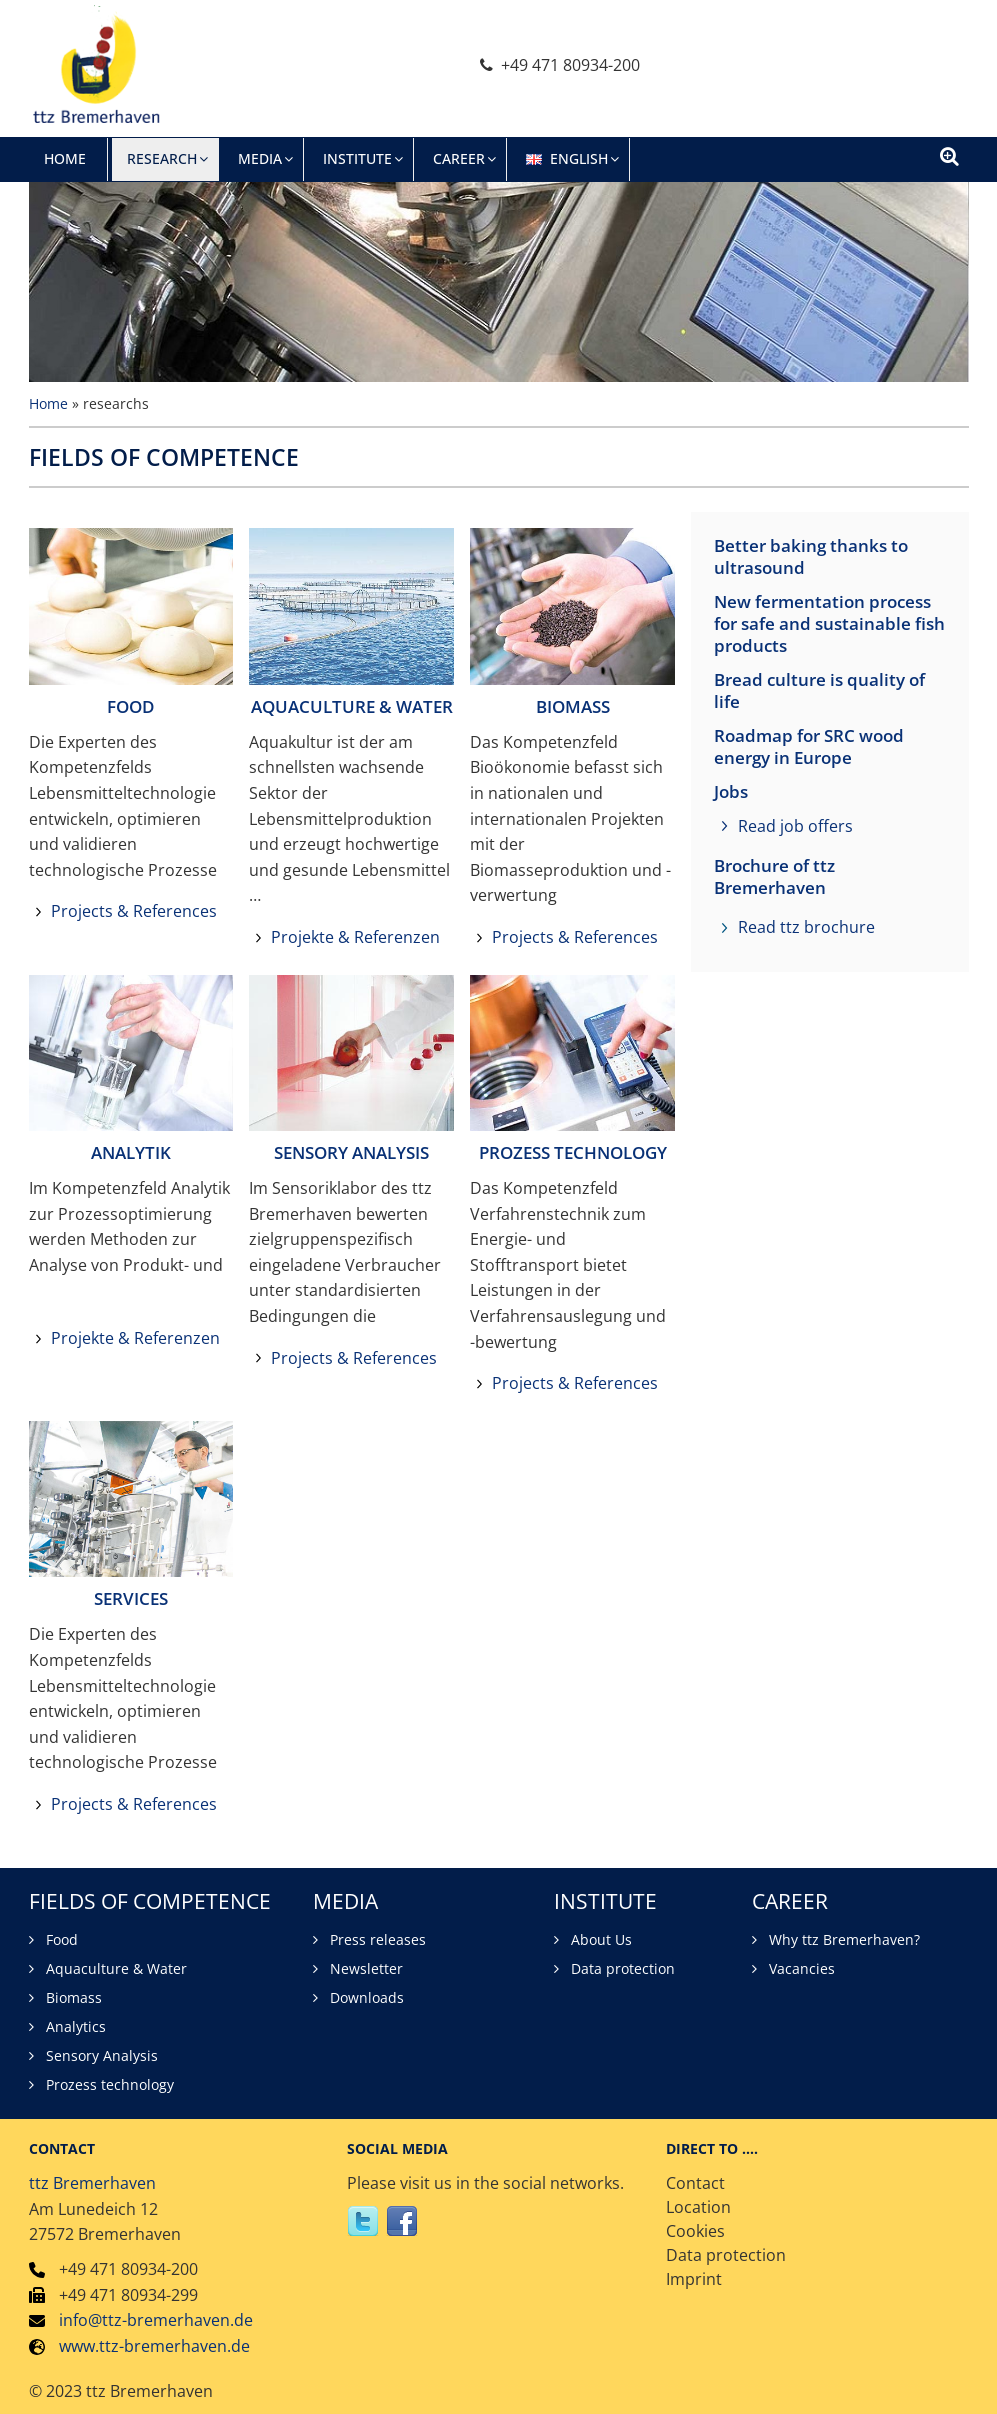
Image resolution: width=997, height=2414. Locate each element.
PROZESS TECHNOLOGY (573, 1152)
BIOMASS (573, 706)
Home (48, 403)
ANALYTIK (131, 1152)
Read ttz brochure (806, 927)
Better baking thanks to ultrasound (811, 557)
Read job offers (795, 826)
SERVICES (131, 1598)
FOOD (130, 706)
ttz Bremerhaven (92, 2183)
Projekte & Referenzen (355, 937)
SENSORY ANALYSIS (351, 1152)
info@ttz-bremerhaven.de (156, 2320)
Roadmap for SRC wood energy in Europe (809, 747)
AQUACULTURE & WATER (352, 706)
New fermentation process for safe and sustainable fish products (829, 624)
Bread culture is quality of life (819, 691)
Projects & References (134, 911)
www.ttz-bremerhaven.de (154, 2346)
